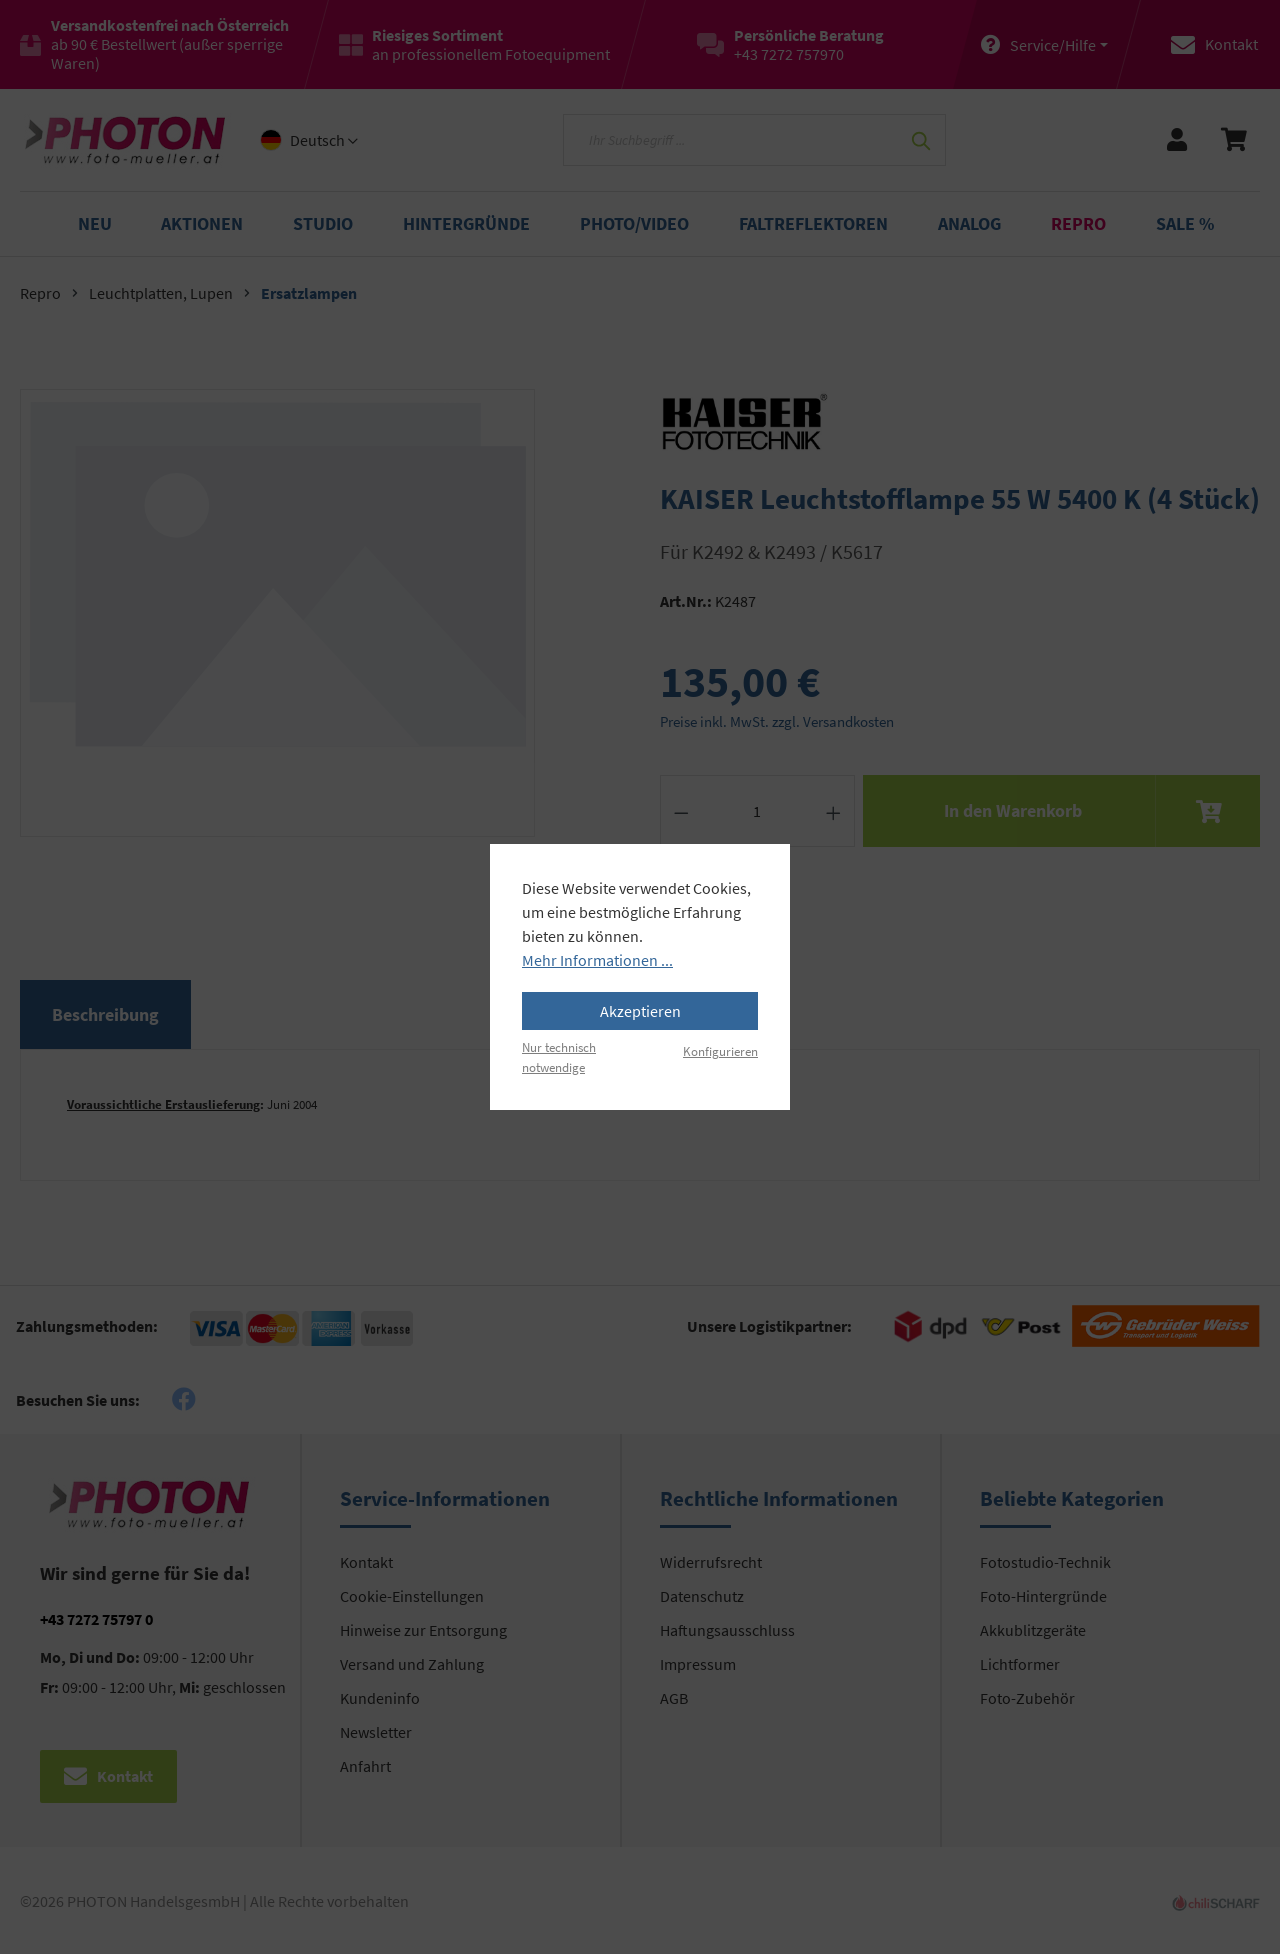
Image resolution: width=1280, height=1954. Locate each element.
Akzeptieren (640, 1011)
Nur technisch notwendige (559, 1056)
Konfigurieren (720, 1051)
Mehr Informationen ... (597, 960)
